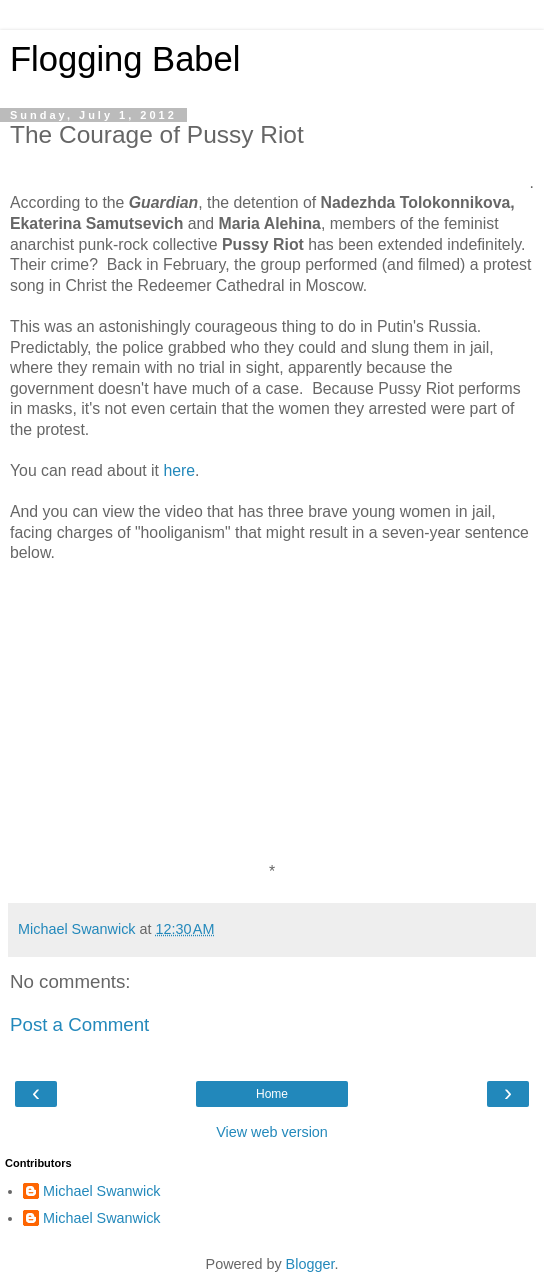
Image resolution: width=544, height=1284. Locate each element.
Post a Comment (79, 1024)
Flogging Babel (125, 59)
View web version (272, 1132)
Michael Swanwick (102, 1191)
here (179, 470)
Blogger (310, 1264)
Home (272, 1094)
